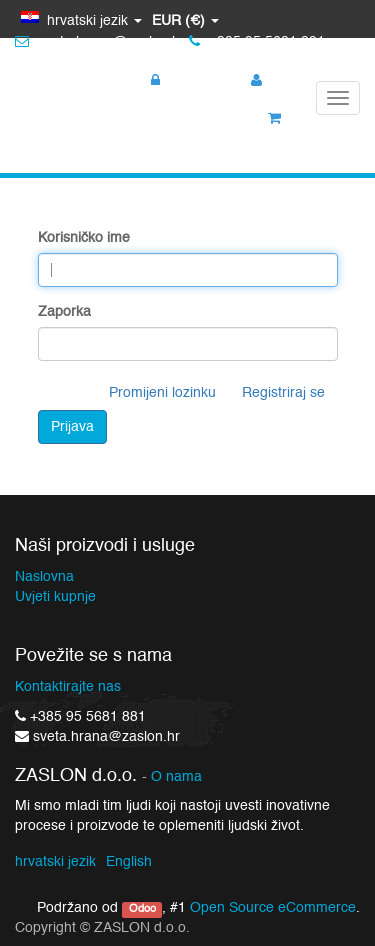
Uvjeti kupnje (55, 597)
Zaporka (64, 312)
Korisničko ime (84, 238)
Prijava (72, 427)
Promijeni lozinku (162, 393)
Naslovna (44, 577)
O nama (176, 777)
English (129, 862)
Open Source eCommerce (273, 908)
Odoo (142, 909)
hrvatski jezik (55, 862)
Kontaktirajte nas (68, 687)
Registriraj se (283, 393)
